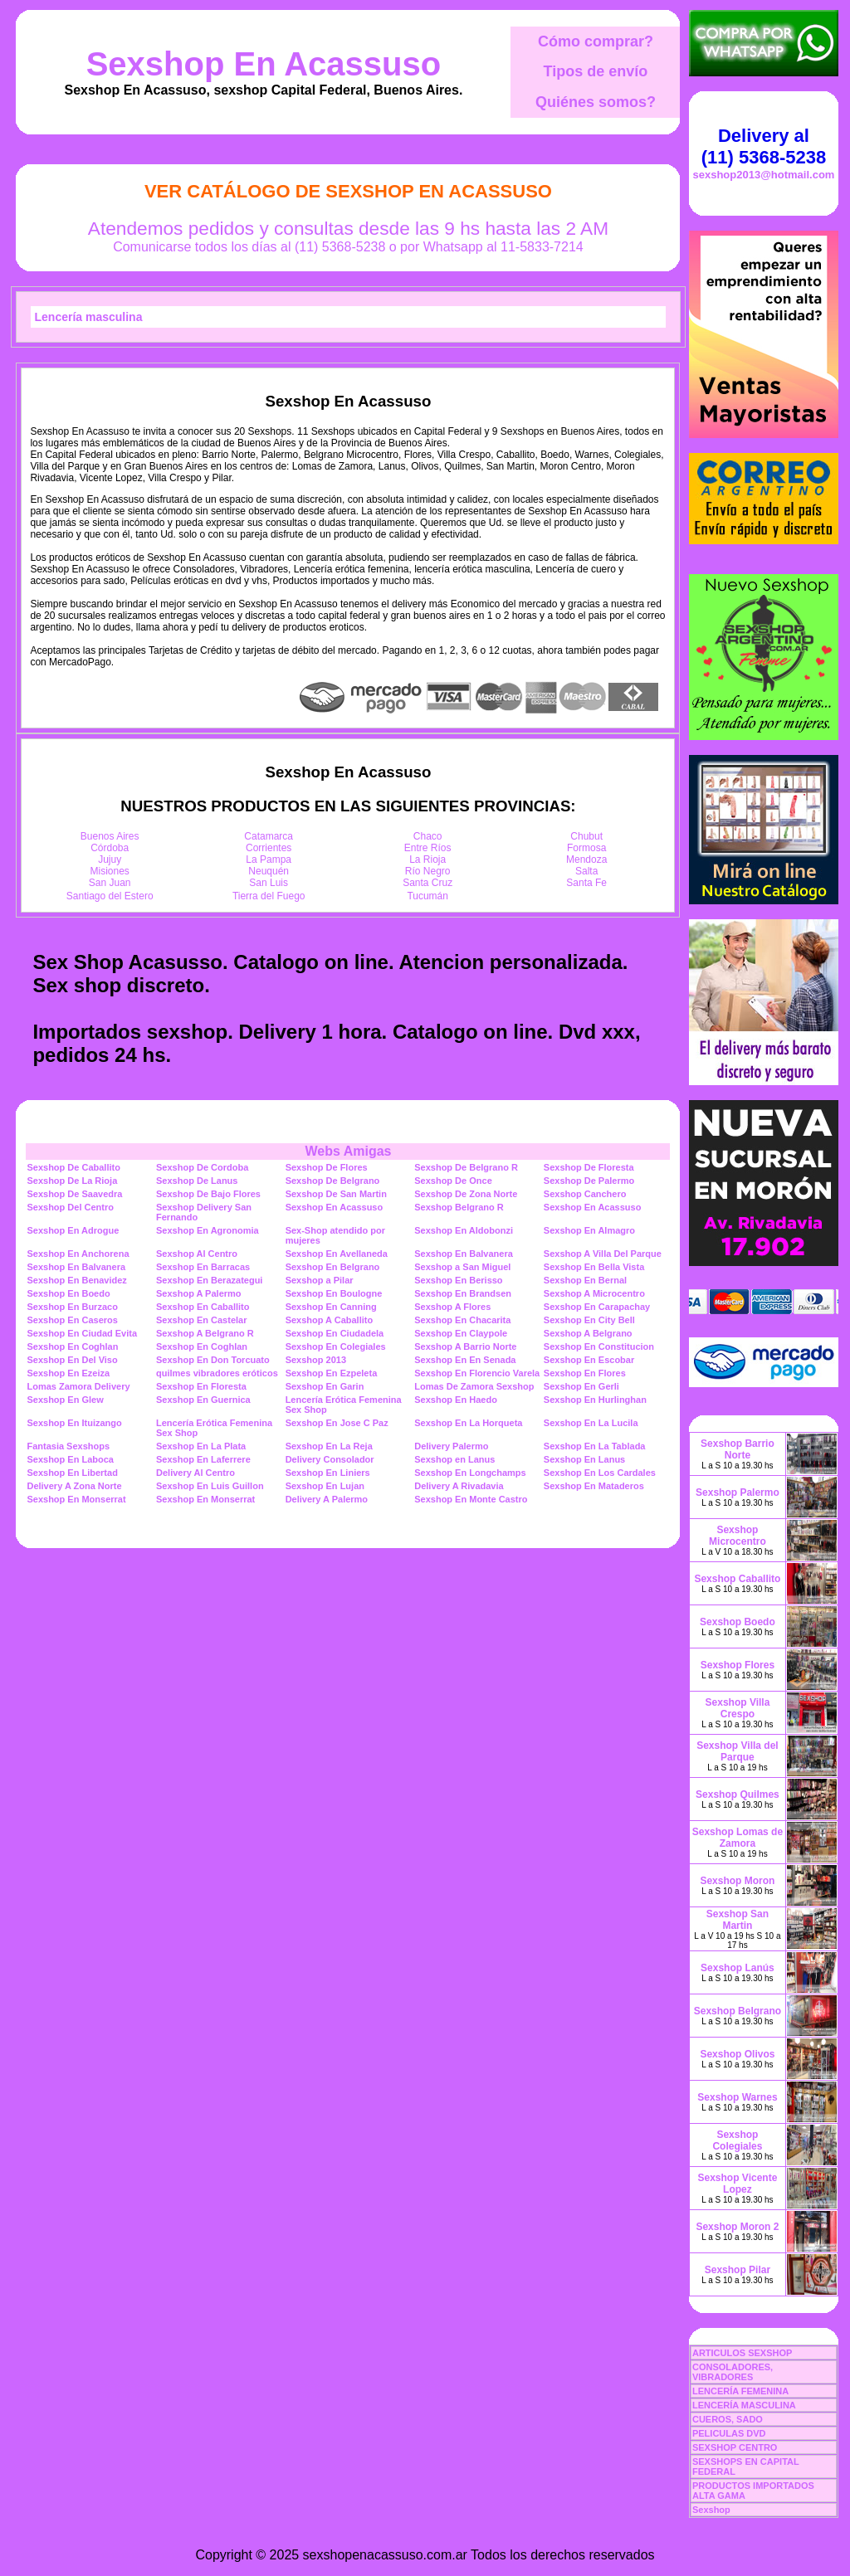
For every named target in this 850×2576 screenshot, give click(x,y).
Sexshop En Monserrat (76, 1499)
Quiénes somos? (595, 102)
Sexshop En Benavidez (76, 1280)
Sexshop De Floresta (589, 1167)
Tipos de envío (596, 71)
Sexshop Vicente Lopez (738, 2183)
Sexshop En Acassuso (264, 64)
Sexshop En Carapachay (597, 1307)
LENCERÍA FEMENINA (740, 2391)
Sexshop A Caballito (330, 1320)
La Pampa (268, 859)
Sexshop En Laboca (70, 1459)
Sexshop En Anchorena (78, 1254)
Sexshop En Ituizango (74, 1423)
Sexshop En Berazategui (209, 1280)
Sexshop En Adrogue (73, 1230)
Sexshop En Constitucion (599, 1346)
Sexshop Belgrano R (459, 1207)
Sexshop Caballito (737, 1579)
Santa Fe (586, 883)
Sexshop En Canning (331, 1307)
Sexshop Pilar (737, 2270)
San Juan (110, 883)
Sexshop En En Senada (464, 1360)
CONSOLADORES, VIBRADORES (732, 2372)
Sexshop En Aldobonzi (463, 1230)
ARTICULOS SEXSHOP (742, 2353)
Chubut (586, 836)
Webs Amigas (348, 1151)
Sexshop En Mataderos (594, 1486)
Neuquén (268, 871)
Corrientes (268, 848)
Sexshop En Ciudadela (335, 1333)
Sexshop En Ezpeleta (332, 1373)
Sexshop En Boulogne (334, 1293)
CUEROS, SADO (727, 2419)
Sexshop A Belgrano (588, 1333)
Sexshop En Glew (65, 1400)
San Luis (268, 883)
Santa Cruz (427, 883)
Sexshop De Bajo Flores (208, 1194)
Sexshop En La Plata (201, 1446)
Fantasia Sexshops (68, 1446)
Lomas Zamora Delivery (78, 1386)
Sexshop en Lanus (454, 1459)
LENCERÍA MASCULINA (744, 2405)
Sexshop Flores (737, 1665)
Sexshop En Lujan (325, 1486)
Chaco (427, 836)
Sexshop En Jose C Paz (337, 1423)
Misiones (109, 871)
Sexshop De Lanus (196, 1181)
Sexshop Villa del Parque (737, 1751)
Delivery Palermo (451, 1446)
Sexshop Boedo (737, 1622)
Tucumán (427, 896)
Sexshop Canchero (585, 1194)
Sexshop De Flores (327, 1167)
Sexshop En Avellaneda (337, 1254)
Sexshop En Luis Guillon (210, 1486)
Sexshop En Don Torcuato (213, 1360)
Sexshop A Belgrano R (205, 1333)
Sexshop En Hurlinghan (595, 1400)
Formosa (586, 848)
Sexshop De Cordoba (202, 1167)
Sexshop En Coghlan (72, 1346)
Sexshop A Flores (452, 1307)
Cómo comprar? (595, 41)
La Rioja (427, 859)
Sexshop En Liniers (328, 1473)
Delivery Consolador (330, 1459)
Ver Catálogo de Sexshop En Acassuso (348, 191)
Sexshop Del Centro (70, 1207)
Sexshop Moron (737, 1881)
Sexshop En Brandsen (462, 1293)
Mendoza (586, 859)
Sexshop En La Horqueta (468, 1423)
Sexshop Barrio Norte (737, 1449)
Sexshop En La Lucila (591, 1423)
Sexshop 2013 (316, 1360)
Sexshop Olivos (737, 2054)
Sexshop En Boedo (68, 1293)
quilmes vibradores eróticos (217, 1373)
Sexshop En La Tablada (595, 1446)
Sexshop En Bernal (585, 1280)
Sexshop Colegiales (737, 2140)
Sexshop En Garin (325, 1386)
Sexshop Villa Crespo (738, 1708)
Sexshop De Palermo (589, 1181)
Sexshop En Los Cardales (600, 1473)
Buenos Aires (110, 836)
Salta (586, 871)
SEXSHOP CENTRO (735, 2447)
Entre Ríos (428, 848)
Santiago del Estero (110, 896)
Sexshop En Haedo (455, 1400)
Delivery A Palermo (327, 1499)
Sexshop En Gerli (581, 1386)
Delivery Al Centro (195, 1473)
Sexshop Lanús (737, 1968)
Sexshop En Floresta (201, 1386)
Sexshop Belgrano (737, 2011)
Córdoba (109, 848)
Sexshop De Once (453, 1181)
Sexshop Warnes (737, 2097)
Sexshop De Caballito (73, 1167)
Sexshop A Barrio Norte (465, 1346)
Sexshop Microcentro (737, 1535)
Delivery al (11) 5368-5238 (763, 146)
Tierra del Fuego (268, 896)
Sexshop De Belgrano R (466, 1167)
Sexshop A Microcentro (594, 1293)
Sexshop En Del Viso (72, 1360)
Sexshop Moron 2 (737, 2227)
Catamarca (268, 836)
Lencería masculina (89, 317)
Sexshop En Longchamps (469, 1473)
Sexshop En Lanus (584, 1459)
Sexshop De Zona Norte (465, 1194)
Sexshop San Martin (737, 1919)
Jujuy (109, 859)
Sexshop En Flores (585, 1373)
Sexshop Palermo (737, 1492)
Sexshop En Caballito (202, 1307)
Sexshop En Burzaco (72, 1307)
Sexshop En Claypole (460, 1333)
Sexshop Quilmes (737, 1794)
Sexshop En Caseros (72, 1320)
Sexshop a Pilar (320, 1280)
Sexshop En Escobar (589, 1360)
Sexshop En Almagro (589, 1230)
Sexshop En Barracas (203, 1267)
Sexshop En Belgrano (333, 1267)
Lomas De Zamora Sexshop (474, 1386)
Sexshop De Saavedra (74, 1194)
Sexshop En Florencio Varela (477, 1373)
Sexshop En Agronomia (207, 1230)
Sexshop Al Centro (196, 1254)
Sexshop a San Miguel (462, 1267)
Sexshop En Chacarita (462, 1320)
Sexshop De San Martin (336, 1194)
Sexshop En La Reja (329, 1446)
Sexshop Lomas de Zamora (737, 1837)
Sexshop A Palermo (199, 1293)
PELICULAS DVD (729, 2433)
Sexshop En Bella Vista (594, 1267)
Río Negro (428, 871)
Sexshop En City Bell (589, 1320)
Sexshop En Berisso (458, 1280)
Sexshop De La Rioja (72, 1181)
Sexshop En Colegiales (336, 1346)
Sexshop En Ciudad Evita (82, 1333)
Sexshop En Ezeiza (68, 1373)
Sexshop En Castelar (201, 1320)
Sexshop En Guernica (203, 1400)
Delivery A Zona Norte (74, 1486)
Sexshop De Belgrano (333, 1181)
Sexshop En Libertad (72, 1473)
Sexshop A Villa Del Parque (603, 1254)
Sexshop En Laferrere (203, 1459)
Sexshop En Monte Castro (470, 1499)
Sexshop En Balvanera (463, 1254)
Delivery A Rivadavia (458, 1486)
